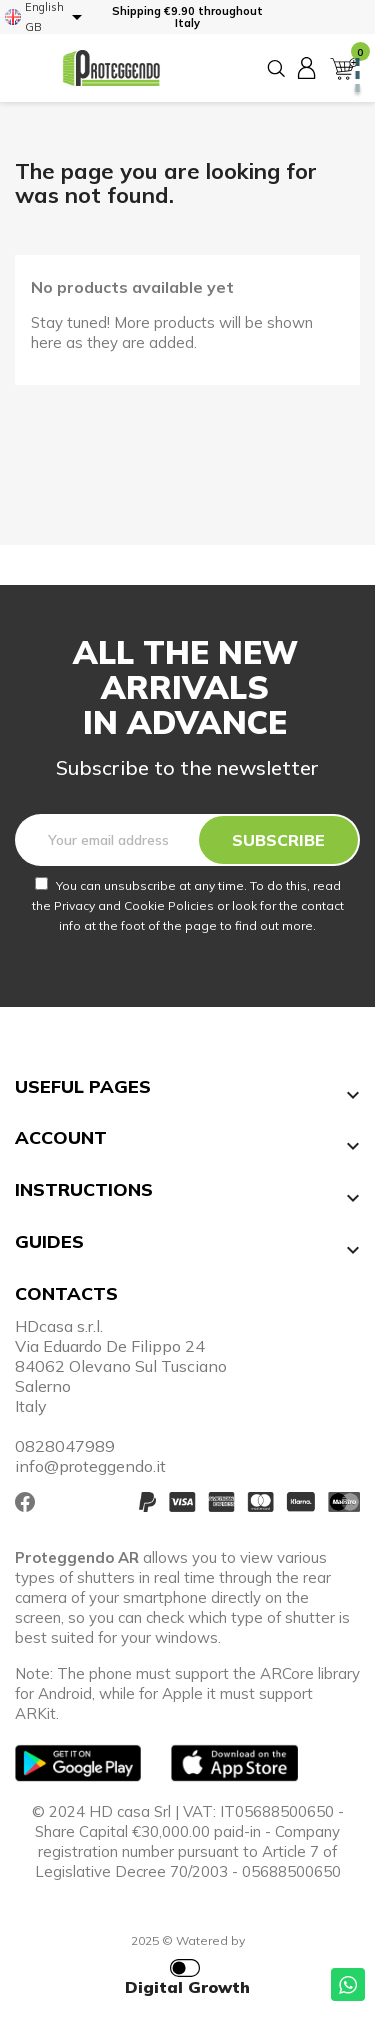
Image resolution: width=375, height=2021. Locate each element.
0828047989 (65, 1446)
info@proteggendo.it (90, 1466)
